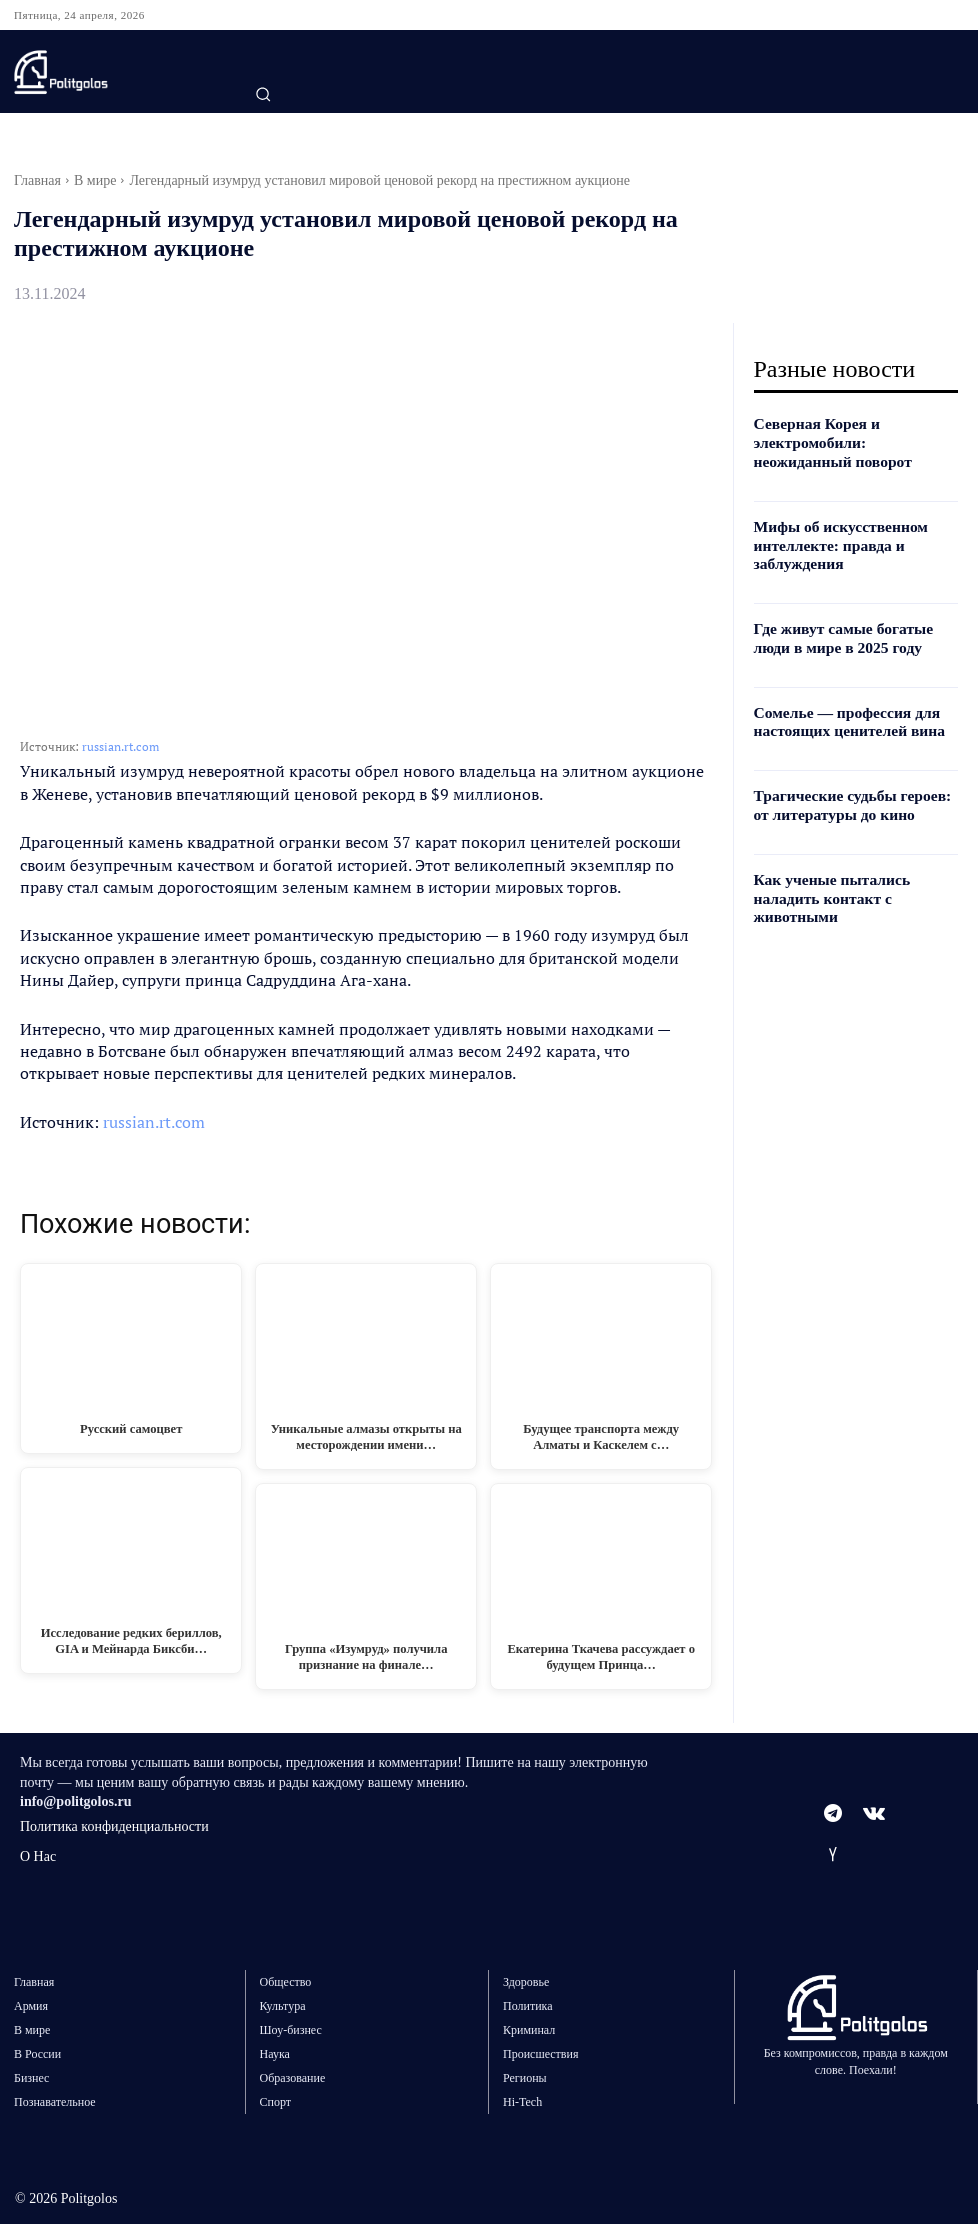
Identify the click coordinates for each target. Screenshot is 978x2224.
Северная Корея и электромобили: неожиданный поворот (850, 441)
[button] (263, 94)
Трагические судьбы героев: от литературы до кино (851, 793)
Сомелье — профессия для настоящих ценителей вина (840, 712)
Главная (37, 180)
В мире (95, 180)
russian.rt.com (120, 746)
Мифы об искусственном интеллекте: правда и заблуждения (832, 540)
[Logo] (117, 72)
